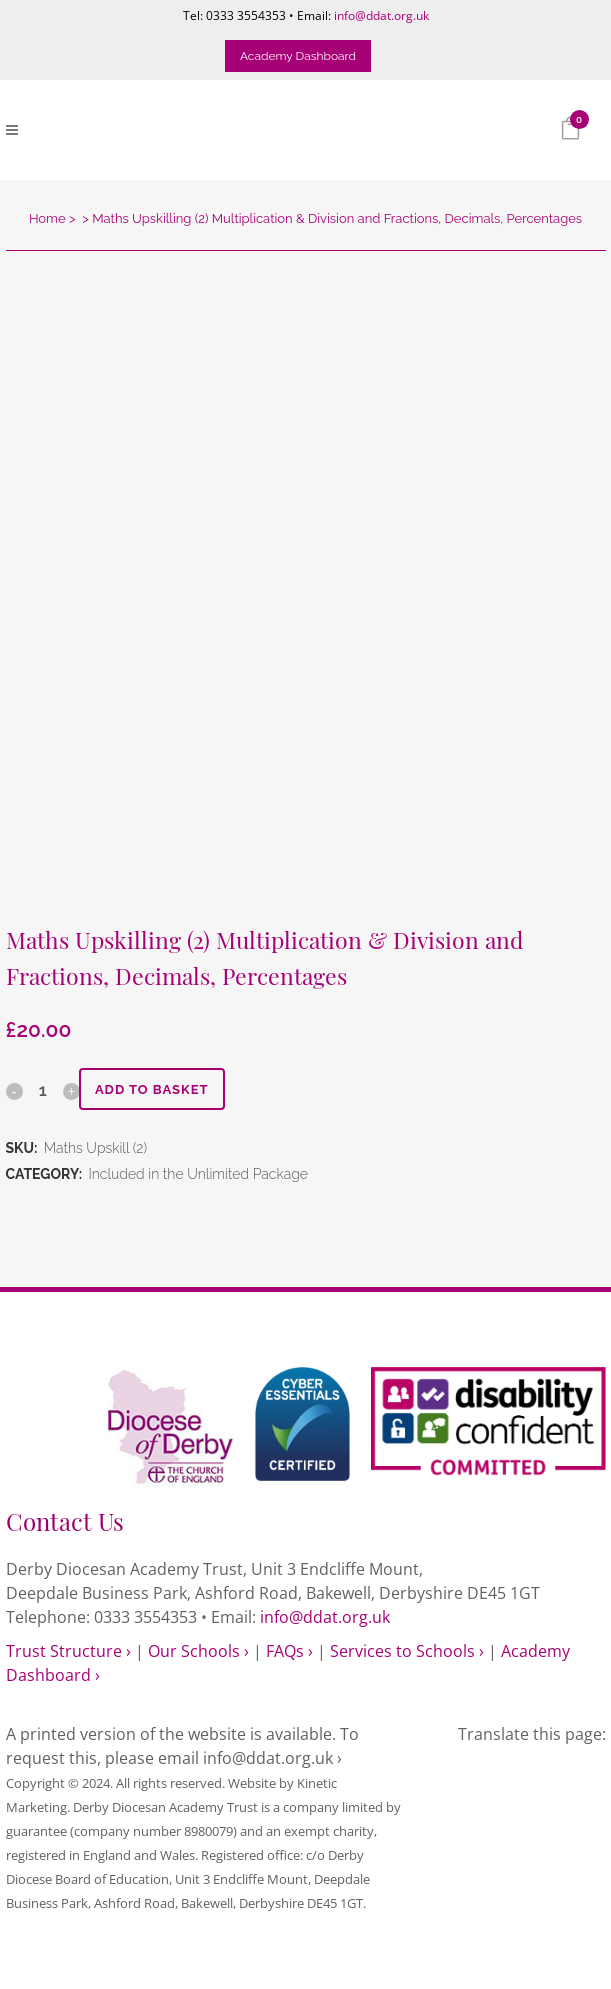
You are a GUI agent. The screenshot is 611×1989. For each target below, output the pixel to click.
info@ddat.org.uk (381, 15)
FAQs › (289, 1651)
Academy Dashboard (298, 56)
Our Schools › (198, 1651)
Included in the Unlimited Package (198, 1174)
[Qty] (43, 1090)
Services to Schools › (407, 1651)
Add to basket (152, 1089)
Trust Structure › (68, 1651)
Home (47, 218)
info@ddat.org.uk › (272, 1758)
